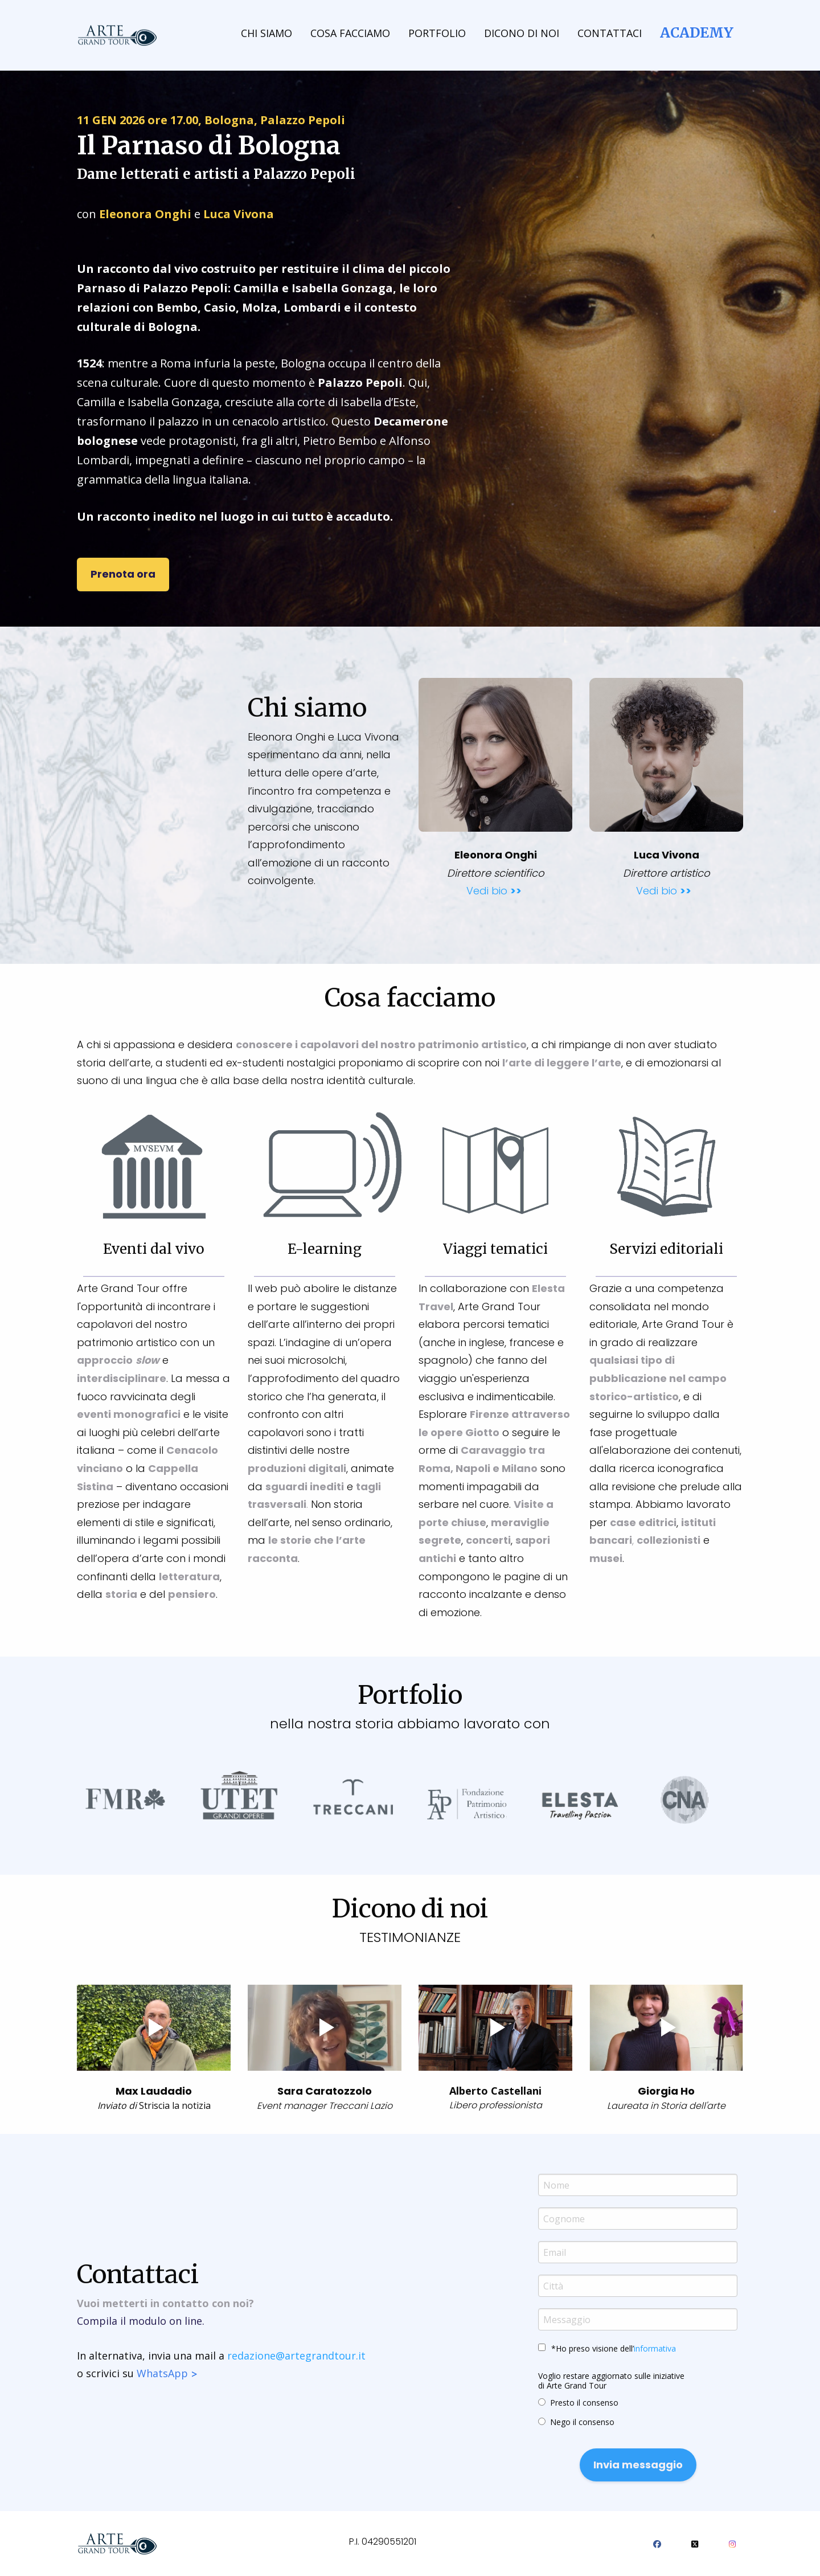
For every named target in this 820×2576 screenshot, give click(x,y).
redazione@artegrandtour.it (296, 2355)
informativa (655, 2348)
